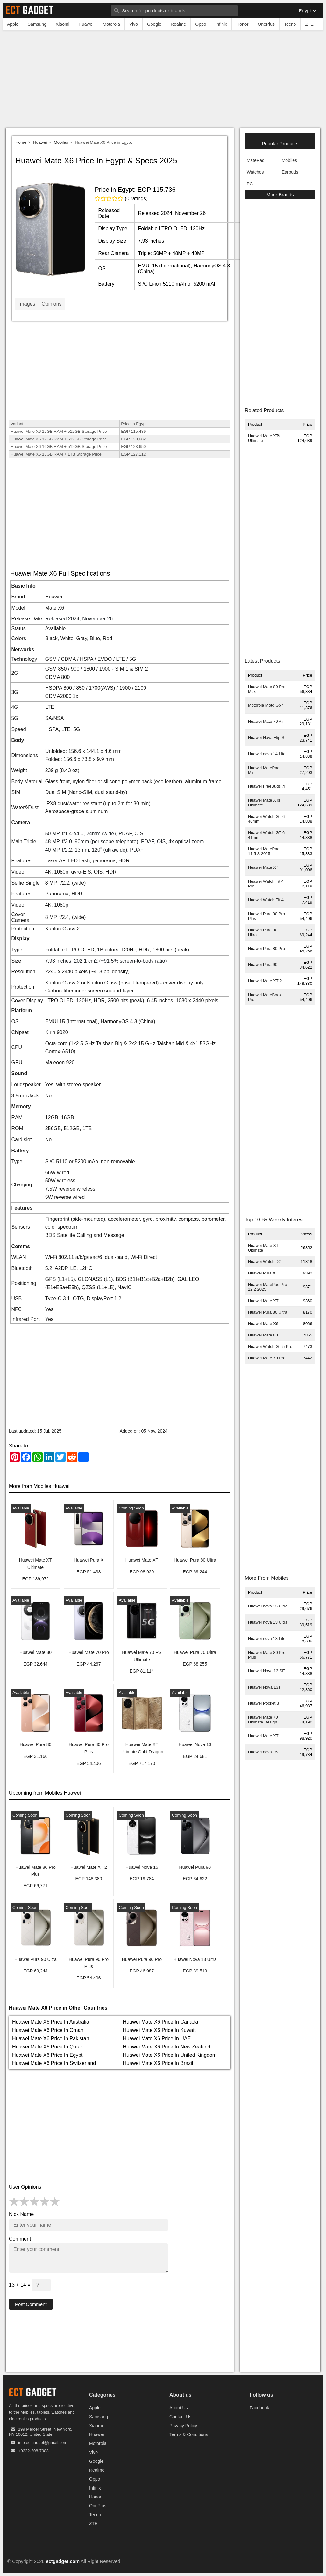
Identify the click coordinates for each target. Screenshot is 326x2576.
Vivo (93, 2452)
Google (96, 2461)
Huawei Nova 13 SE (266, 1670)
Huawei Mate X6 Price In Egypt (47, 2055)
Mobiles (61, 142)
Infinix (95, 2488)
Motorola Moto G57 (265, 705)
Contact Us (180, 2417)
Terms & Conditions (188, 2434)
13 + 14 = (30, 2285)
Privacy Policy (183, 2425)
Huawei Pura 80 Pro (266, 948)
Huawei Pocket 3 (263, 1703)
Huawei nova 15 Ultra (267, 1606)
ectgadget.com (63, 2561)
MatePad (256, 160)
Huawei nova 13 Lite (267, 1638)
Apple (95, 2408)
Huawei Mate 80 (263, 1335)
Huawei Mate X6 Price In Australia (50, 2022)
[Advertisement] (163, 80)
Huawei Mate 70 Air (266, 721)
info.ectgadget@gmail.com (42, 2443)
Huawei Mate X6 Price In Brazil (158, 2063)
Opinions (51, 304)
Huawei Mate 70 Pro (267, 1358)
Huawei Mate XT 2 (265, 980)
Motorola (97, 2443)
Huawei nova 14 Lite (267, 753)
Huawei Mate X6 (263, 1323)
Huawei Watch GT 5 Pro (270, 1346)
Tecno (95, 2514)
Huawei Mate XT (263, 1300)
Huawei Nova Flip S (266, 737)
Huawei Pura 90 (263, 964)
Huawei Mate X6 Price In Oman (47, 2030)
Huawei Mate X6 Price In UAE (157, 2038)
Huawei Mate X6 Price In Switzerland (54, 2063)
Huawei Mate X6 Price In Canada (160, 2022)
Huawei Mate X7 (263, 867)
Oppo (94, 2479)
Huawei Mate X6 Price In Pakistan (50, 2038)
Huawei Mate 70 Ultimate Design (263, 1719)
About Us (178, 2408)
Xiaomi (96, 2425)
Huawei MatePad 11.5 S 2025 (264, 851)
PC (250, 183)
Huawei (40, 142)
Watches (255, 172)
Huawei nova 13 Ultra (267, 1622)
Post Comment (32, 2304)
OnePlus (97, 2506)
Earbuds (290, 172)
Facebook (259, 2408)
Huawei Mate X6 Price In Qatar (47, 2046)
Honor (95, 2497)
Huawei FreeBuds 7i (266, 786)
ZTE (93, 2523)
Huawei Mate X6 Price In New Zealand (166, 2046)
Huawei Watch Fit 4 (266, 899)
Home (20, 142)
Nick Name (21, 2214)
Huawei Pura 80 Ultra (267, 1312)
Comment (20, 2238)
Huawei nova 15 (263, 1752)
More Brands (280, 194)
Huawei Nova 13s (264, 1687)
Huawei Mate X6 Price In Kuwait (159, 2030)
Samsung (98, 2417)
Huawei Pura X (262, 1273)
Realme (96, 2470)
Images (26, 304)
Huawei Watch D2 (264, 1261)
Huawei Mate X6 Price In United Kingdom (169, 2055)
